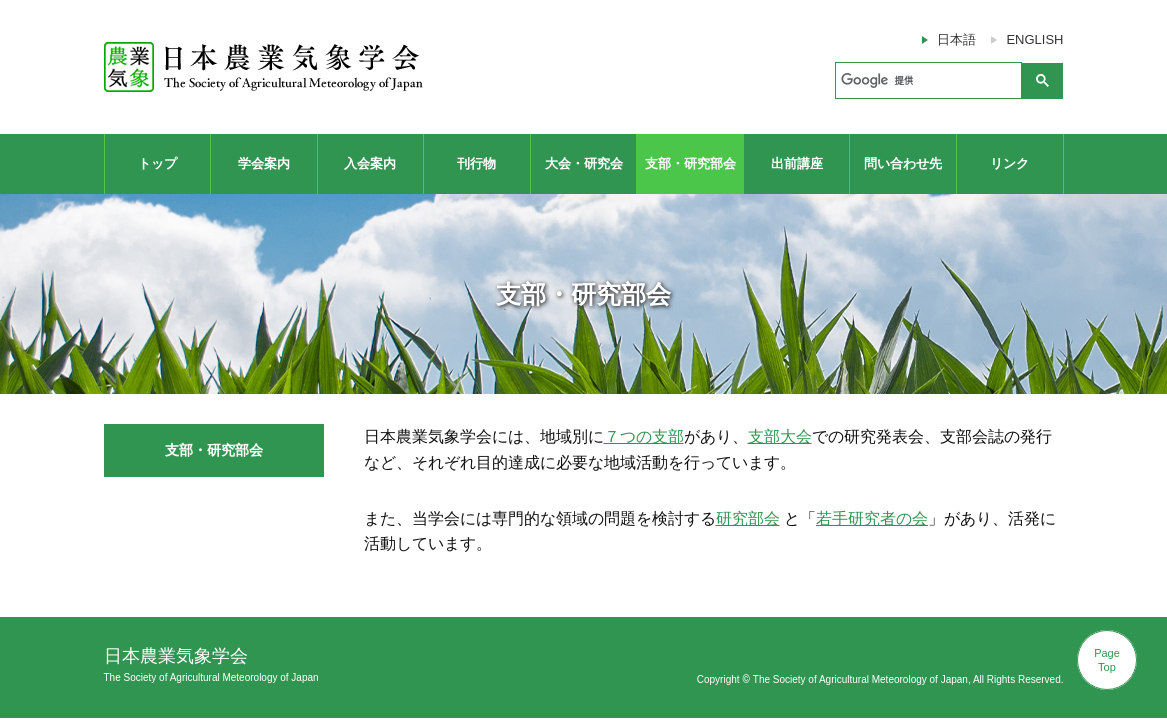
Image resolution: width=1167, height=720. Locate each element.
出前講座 (797, 163)
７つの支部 (644, 436)
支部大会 (780, 436)
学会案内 (264, 163)
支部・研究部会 (690, 163)
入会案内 (370, 163)
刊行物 (476, 163)
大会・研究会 (584, 163)
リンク (1009, 163)
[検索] (926, 81)
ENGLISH (1034, 39)
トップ (157, 163)
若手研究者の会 (872, 518)
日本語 (956, 39)
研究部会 (748, 518)
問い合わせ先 (903, 163)
